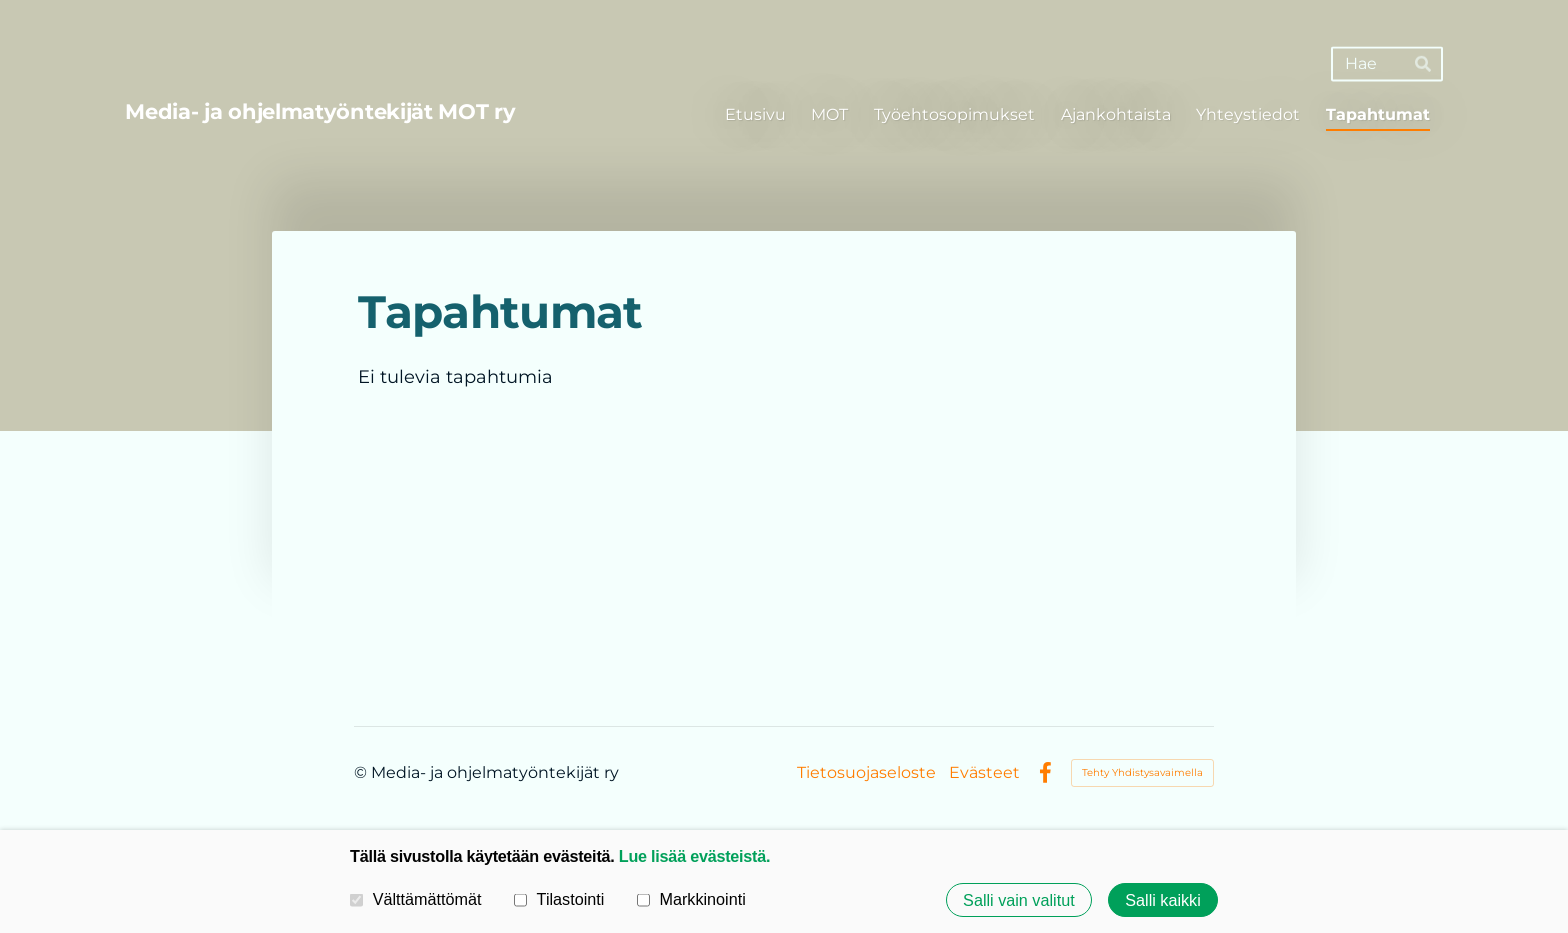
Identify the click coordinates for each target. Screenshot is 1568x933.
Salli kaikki (1163, 900)
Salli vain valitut (1019, 900)
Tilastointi (559, 899)
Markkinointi (691, 899)
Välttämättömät (416, 899)
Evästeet (984, 773)
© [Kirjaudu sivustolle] (362, 772)
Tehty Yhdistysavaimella (1142, 772)
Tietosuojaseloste (866, 773)
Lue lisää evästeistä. (694, 856)
